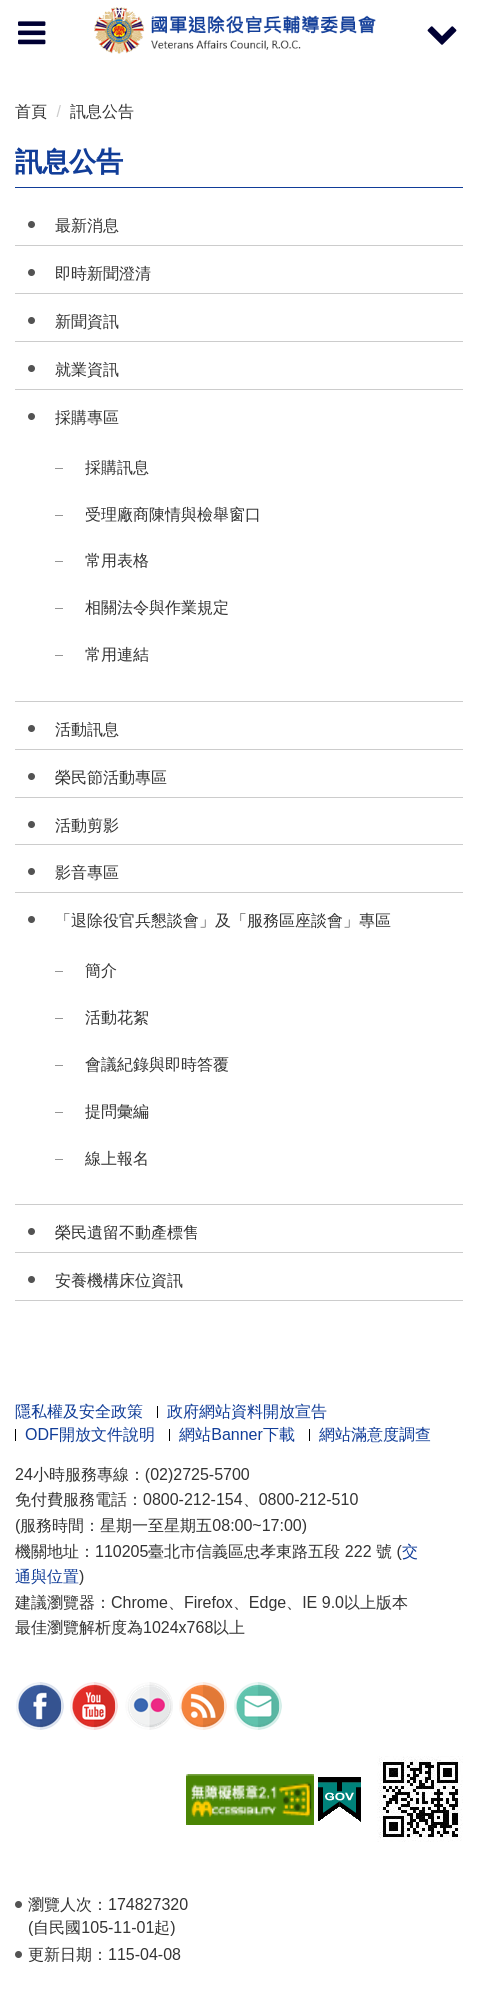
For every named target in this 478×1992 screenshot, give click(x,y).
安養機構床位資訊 (119, 1280)
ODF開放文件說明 (90, 1434)
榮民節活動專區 (111, 777)
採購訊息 (117, 467)
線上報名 (117, 1158)
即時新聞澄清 (103, 273)
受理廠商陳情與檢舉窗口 (173, 514)
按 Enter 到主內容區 (90, 13)
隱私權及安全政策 (79, 1411)
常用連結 (117, 654)
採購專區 (87, 417)
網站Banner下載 (237, 1434)
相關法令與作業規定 (157, 607)
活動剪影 (87, 825)
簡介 (101, 970)
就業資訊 (87, 369)
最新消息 (87, 225)
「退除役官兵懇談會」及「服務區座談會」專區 (223, 920)
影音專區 (87, 872)
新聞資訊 (87, 321)
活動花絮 (117, 1017)
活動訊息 (87, 729)
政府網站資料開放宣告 (247, 1411)
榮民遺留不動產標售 (127, 1232)
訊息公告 (102, 111)
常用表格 (117, 560)
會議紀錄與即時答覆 (157, 1064)
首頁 (31, 111)
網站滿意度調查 (375, 1434)
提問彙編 (117, 1111)
